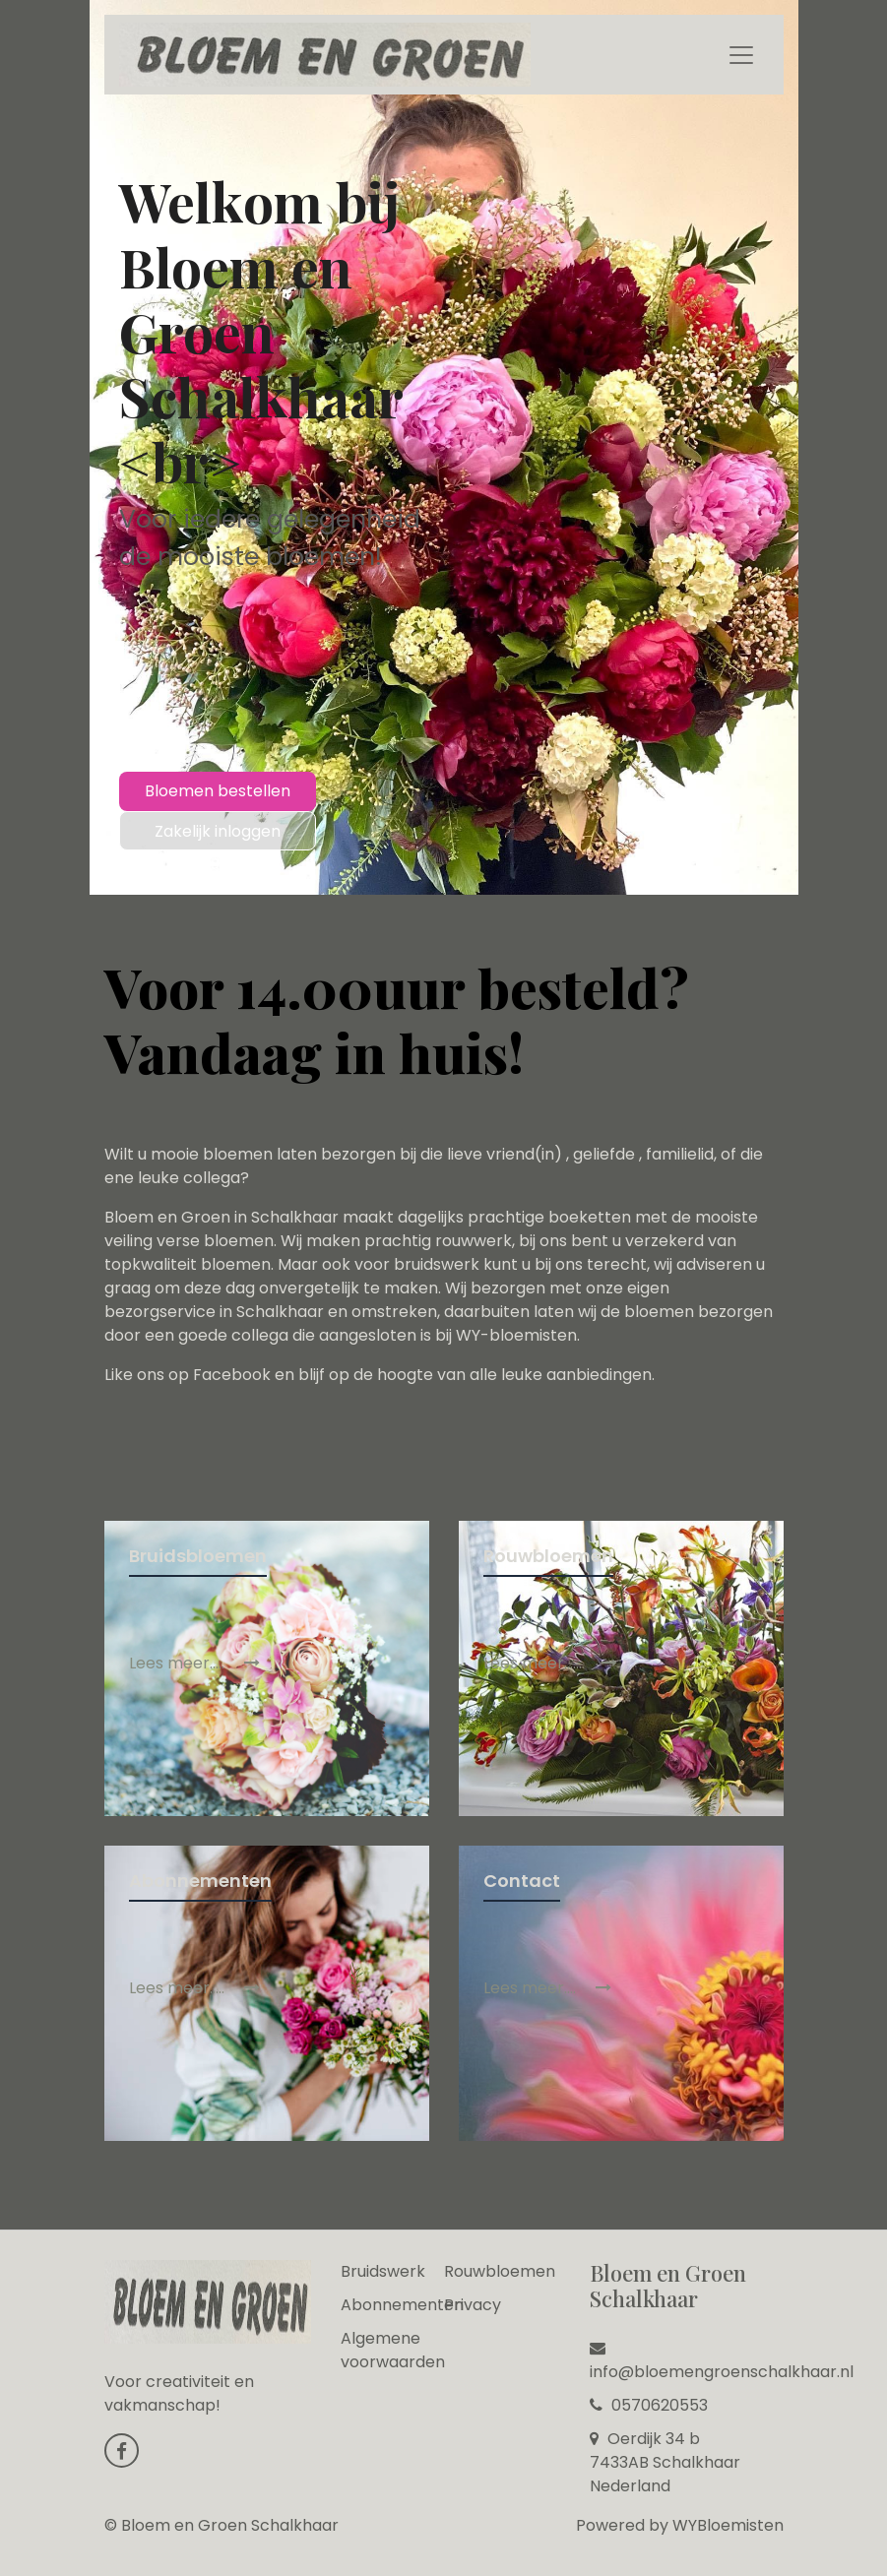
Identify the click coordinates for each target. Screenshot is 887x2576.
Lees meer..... (194, 1663)
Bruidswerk (383, 2271)
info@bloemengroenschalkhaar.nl (722, 2361)
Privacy (472, 2304)
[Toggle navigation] (741, 55)
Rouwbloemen (499, 2271)
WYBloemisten (728, 2525)
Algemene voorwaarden (393, 2350)
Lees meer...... (550, 1663)
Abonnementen (402, 2304)
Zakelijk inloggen (218, 831)
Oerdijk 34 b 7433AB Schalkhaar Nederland (665, 2462)
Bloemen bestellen (217, 791)
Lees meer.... (547, 1988)
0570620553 (649, 2405)
